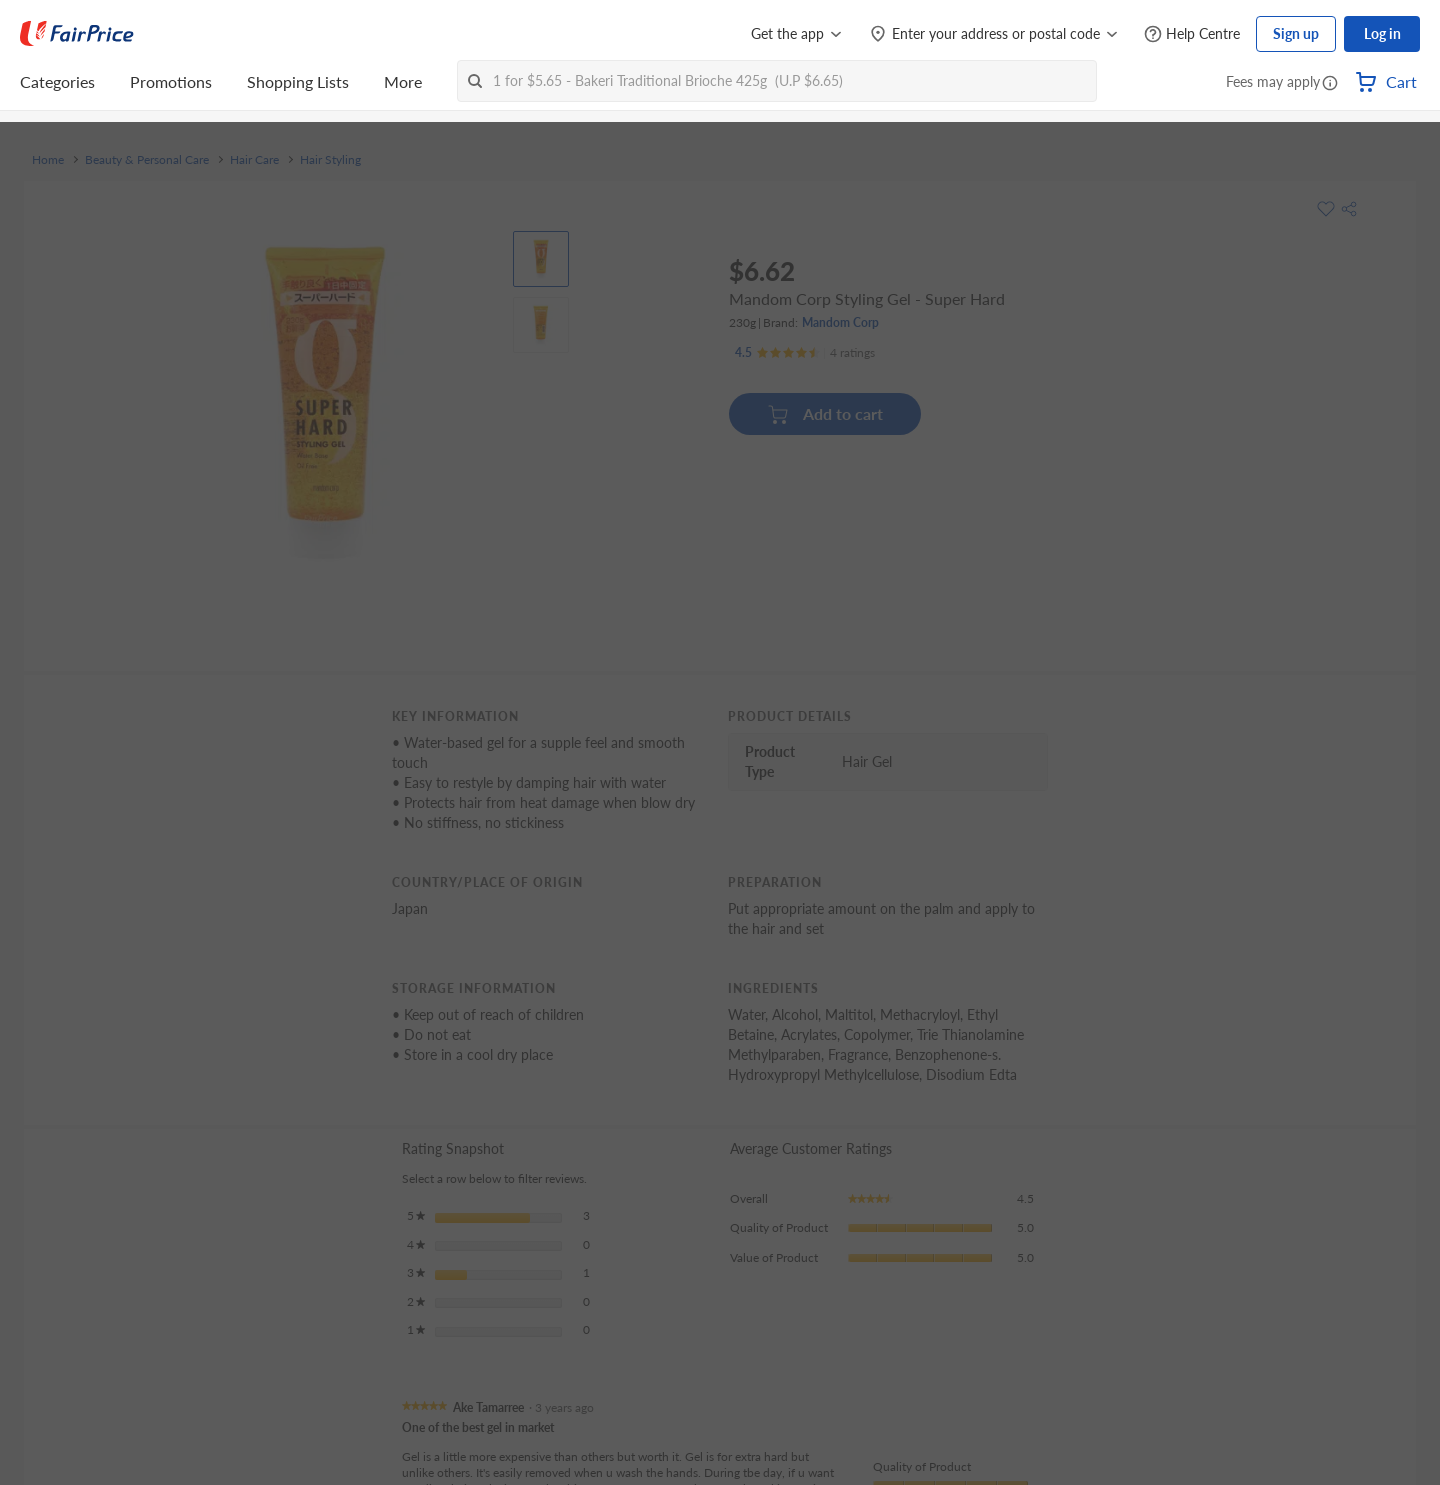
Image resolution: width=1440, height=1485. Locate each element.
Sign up (1296, 33)
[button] (1330, 84)
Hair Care (254, 160)
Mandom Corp (840, 322)
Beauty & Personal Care (147, 160)
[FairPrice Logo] (77, 34)
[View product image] (541, 259)
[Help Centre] (1192, 34)
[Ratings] (805, 353)
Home (48, 160)
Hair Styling (330, 160)
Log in (1382, 33)
